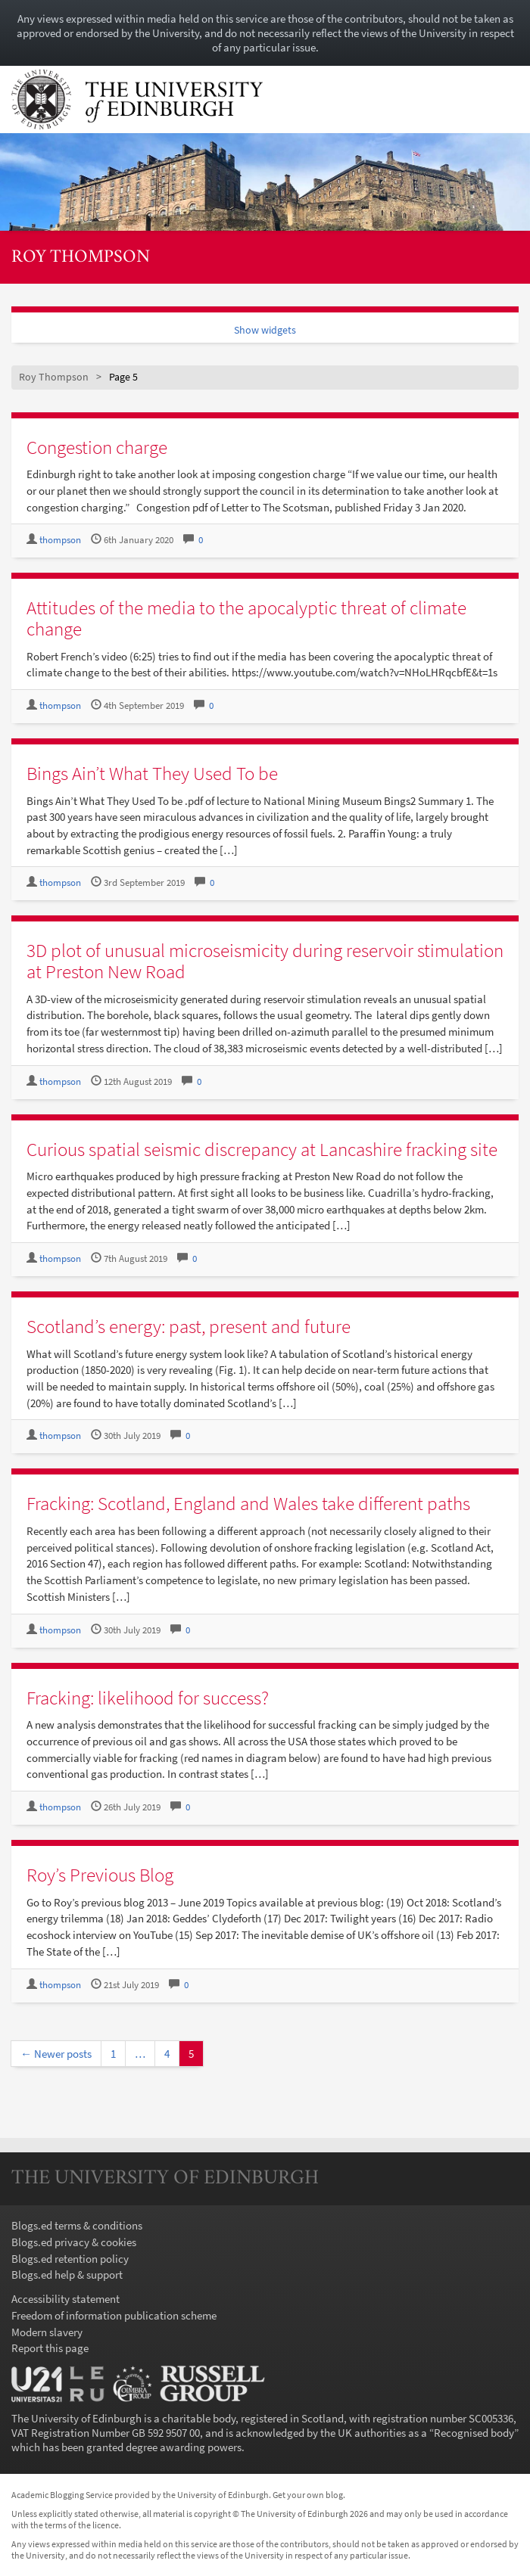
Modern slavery (47, 2332)
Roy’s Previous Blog (99, 1875)
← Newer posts (56, 2053)
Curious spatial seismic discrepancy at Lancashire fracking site (261, 1149)
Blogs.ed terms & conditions (76, 2225)
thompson (60, 539)
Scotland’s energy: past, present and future (188, 1326)
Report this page (50, 2348)
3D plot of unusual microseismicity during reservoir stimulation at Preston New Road (265, 960)
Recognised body (474, 2432)
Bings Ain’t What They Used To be (152, 773)
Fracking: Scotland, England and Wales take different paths (248, 1503)
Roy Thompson (80, 257)
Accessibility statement (65, 2299)
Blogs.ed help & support (67, 2274)
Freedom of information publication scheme (114, 2315)
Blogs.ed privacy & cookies (73, 2242)
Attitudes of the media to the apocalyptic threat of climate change (246, 618)
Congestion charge (96, 447)
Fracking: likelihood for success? (147, 1698)
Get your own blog (308, 2494)
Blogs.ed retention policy (70, 2258)
